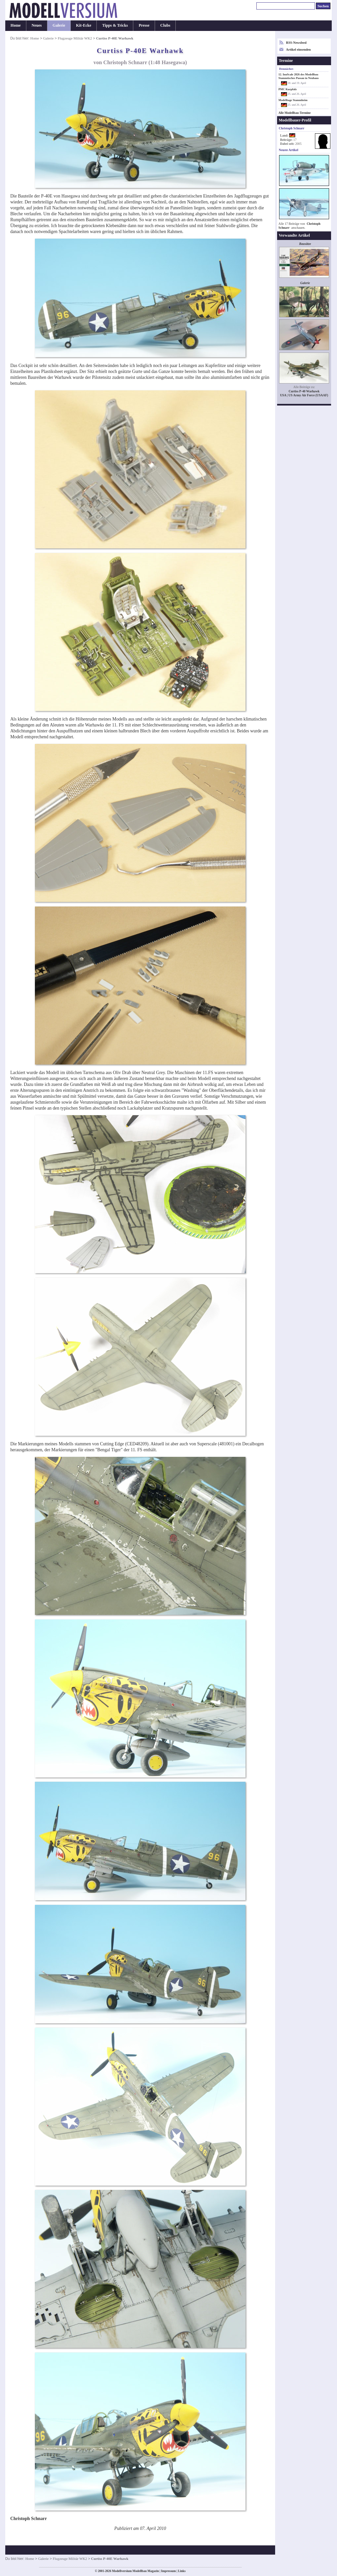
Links (182, 2571)
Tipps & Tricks (115, 25)
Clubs (165, 25)
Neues (37, 25)
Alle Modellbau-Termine (294, 113)
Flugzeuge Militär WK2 (75, 38)
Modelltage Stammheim (292, 100)
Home (16, 25)
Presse (144, 25)
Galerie (59, 25)
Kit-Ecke (83, 25)
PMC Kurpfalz (287, 89)
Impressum (168, 2571)
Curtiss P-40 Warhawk (304, 391)
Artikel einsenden (298, 49)
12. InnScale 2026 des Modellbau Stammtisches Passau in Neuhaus (298, 76)
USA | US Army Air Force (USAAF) (304, 395)
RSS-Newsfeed (296, 42)
